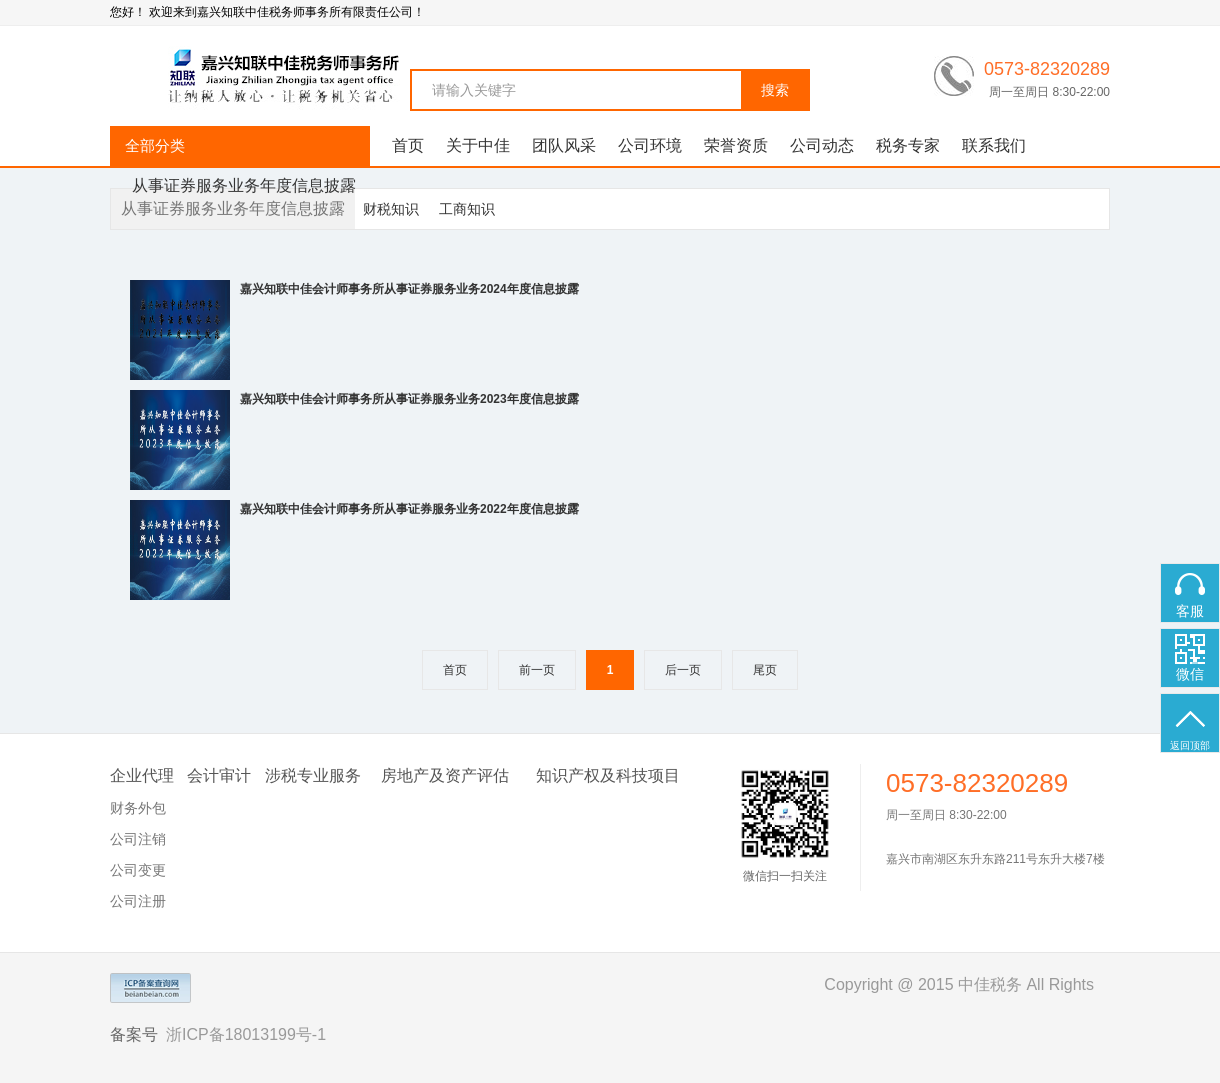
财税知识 (391, 209)
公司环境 (650, 145)
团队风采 (564, 145)
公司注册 (138, 901)
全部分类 (155, 145)
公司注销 (138, 839)
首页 (408, 145)
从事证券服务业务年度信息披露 (244, 185)
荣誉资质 (736, 145)
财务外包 (138, 808)
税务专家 (908, 145)
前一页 (537, 670)
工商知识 (467, 209)
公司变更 (138, 870)
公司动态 (822, 145)
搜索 (775, 90)
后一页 (683, 670)
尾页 (765, 670)
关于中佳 (478, 145)
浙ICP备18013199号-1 (246, 1034)
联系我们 (994, 145)
